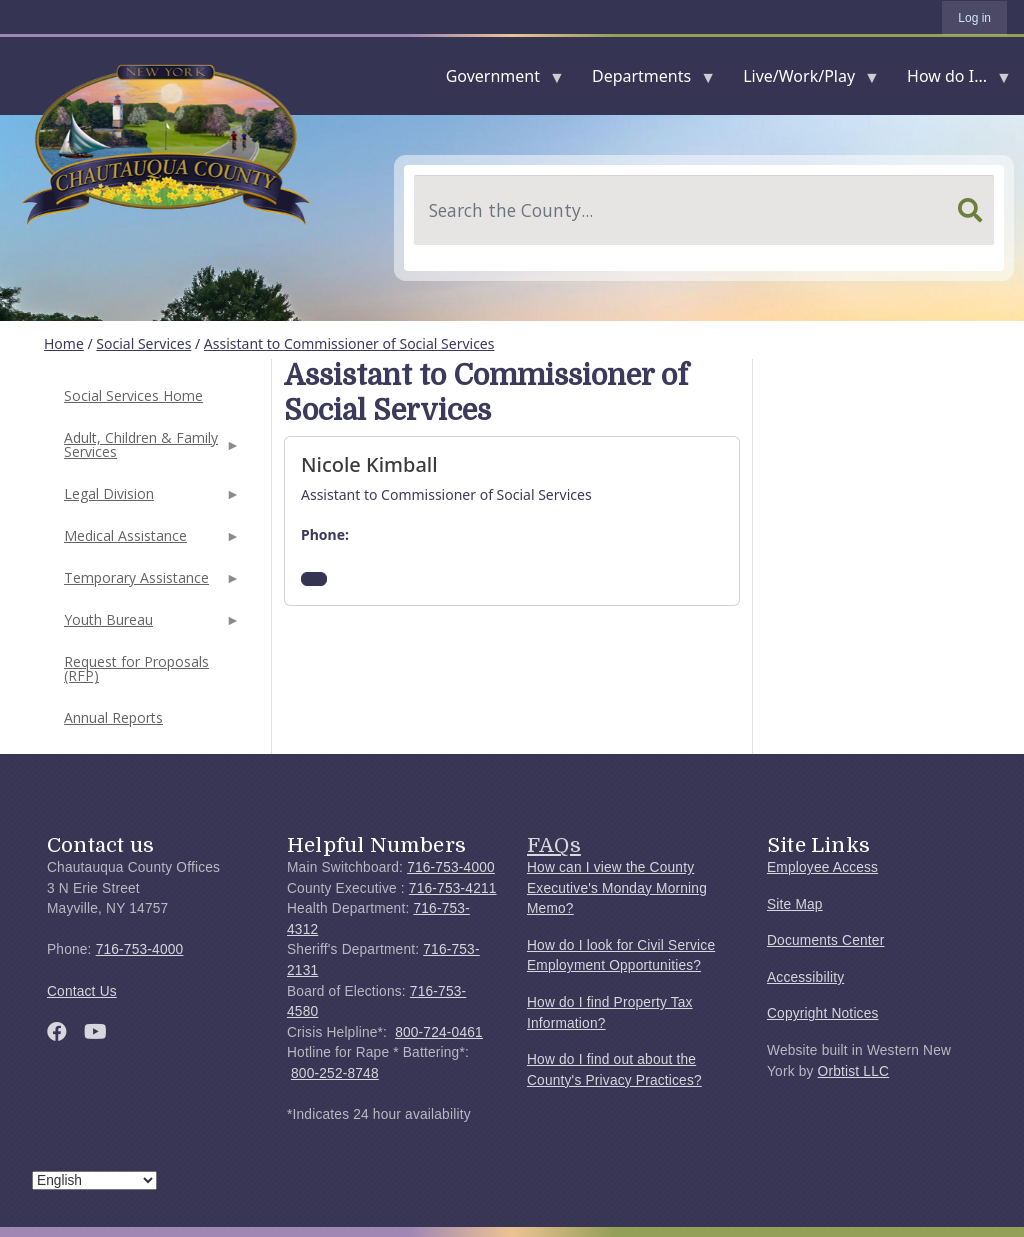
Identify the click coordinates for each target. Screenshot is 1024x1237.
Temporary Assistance (150, 583)
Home (64, 343)
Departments (645, 80)
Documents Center (825, 940)
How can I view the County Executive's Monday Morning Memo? (617, 888)
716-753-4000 (140, 949)
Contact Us (82, 991)
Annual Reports (113, 717)
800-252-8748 (335, 1073)
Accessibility (805, 977)
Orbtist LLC (854, 1071)
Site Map (795, 904)
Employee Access (822, 867)
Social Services (143, 343)
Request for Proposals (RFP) (136, 668)
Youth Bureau (150, 625)
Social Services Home (133, 395)
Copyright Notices (823, 1013)
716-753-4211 (453, 888)
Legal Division (150, 499)
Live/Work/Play (803, 80)
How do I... (951, 80)
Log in (974, 18)
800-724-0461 (439, 1032)
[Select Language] (94, 1180)
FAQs (554, 845)
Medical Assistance (150, 541)
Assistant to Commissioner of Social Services (349, 343)
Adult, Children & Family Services (150, 450)
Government (497, 80)
